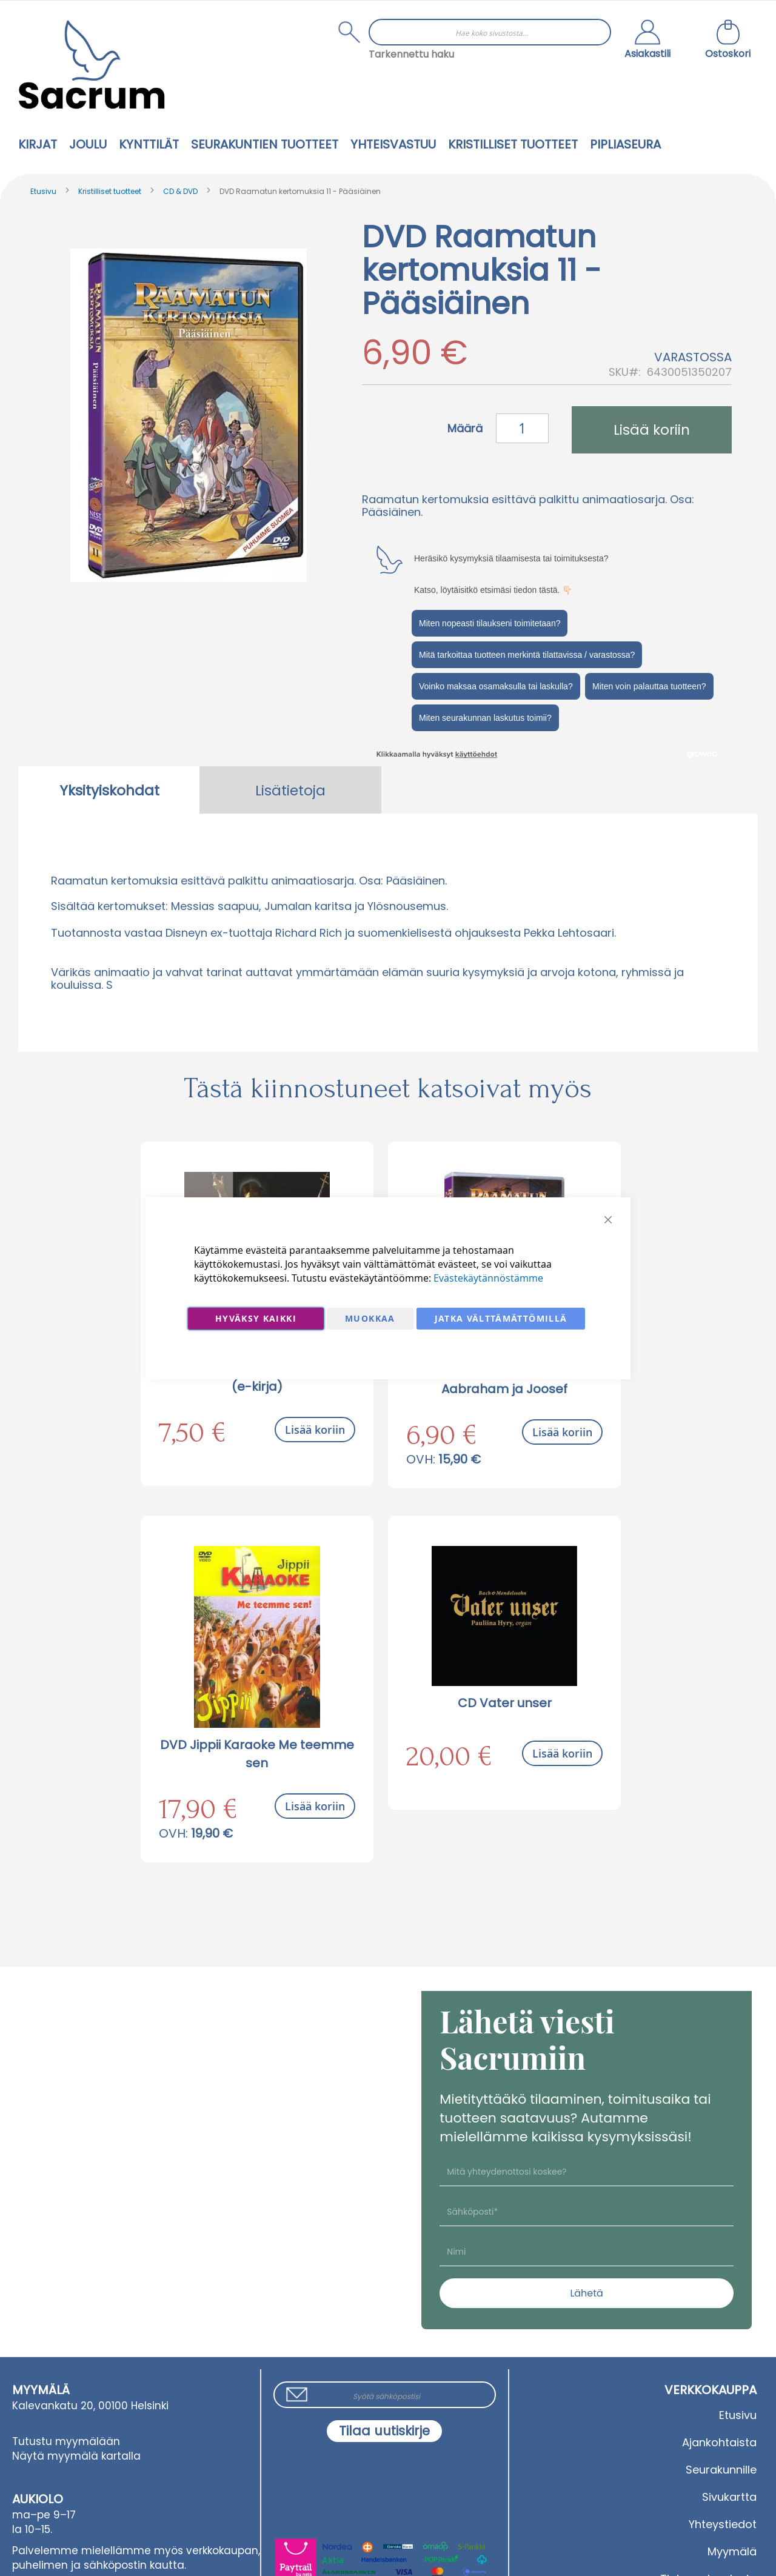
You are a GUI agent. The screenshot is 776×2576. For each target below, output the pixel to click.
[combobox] (490, 32)
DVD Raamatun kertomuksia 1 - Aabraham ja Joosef (504, 1379)
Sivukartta (729, 2496)
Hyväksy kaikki (255, 1318)
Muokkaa (370, 1318)
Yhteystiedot (723, 2524)
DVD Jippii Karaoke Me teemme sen (257, 1753)
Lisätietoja (290, 790)
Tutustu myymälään (66, 2441)
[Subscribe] (384, 2431)
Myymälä (732, 2551)
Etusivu (43, 191)
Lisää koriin (315, 1429)
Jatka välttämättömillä (501, 1318)
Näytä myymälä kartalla (76, 2456)
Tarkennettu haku (411, 54)
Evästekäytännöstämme (488, 1278)
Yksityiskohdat (109, 790)
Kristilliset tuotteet (109, 191)
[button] (647, 40)
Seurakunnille (721, 2469)
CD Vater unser (505, 1702)
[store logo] (91, 64)
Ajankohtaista (719, 2442)
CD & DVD (180, 191)
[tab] (109, 790)
